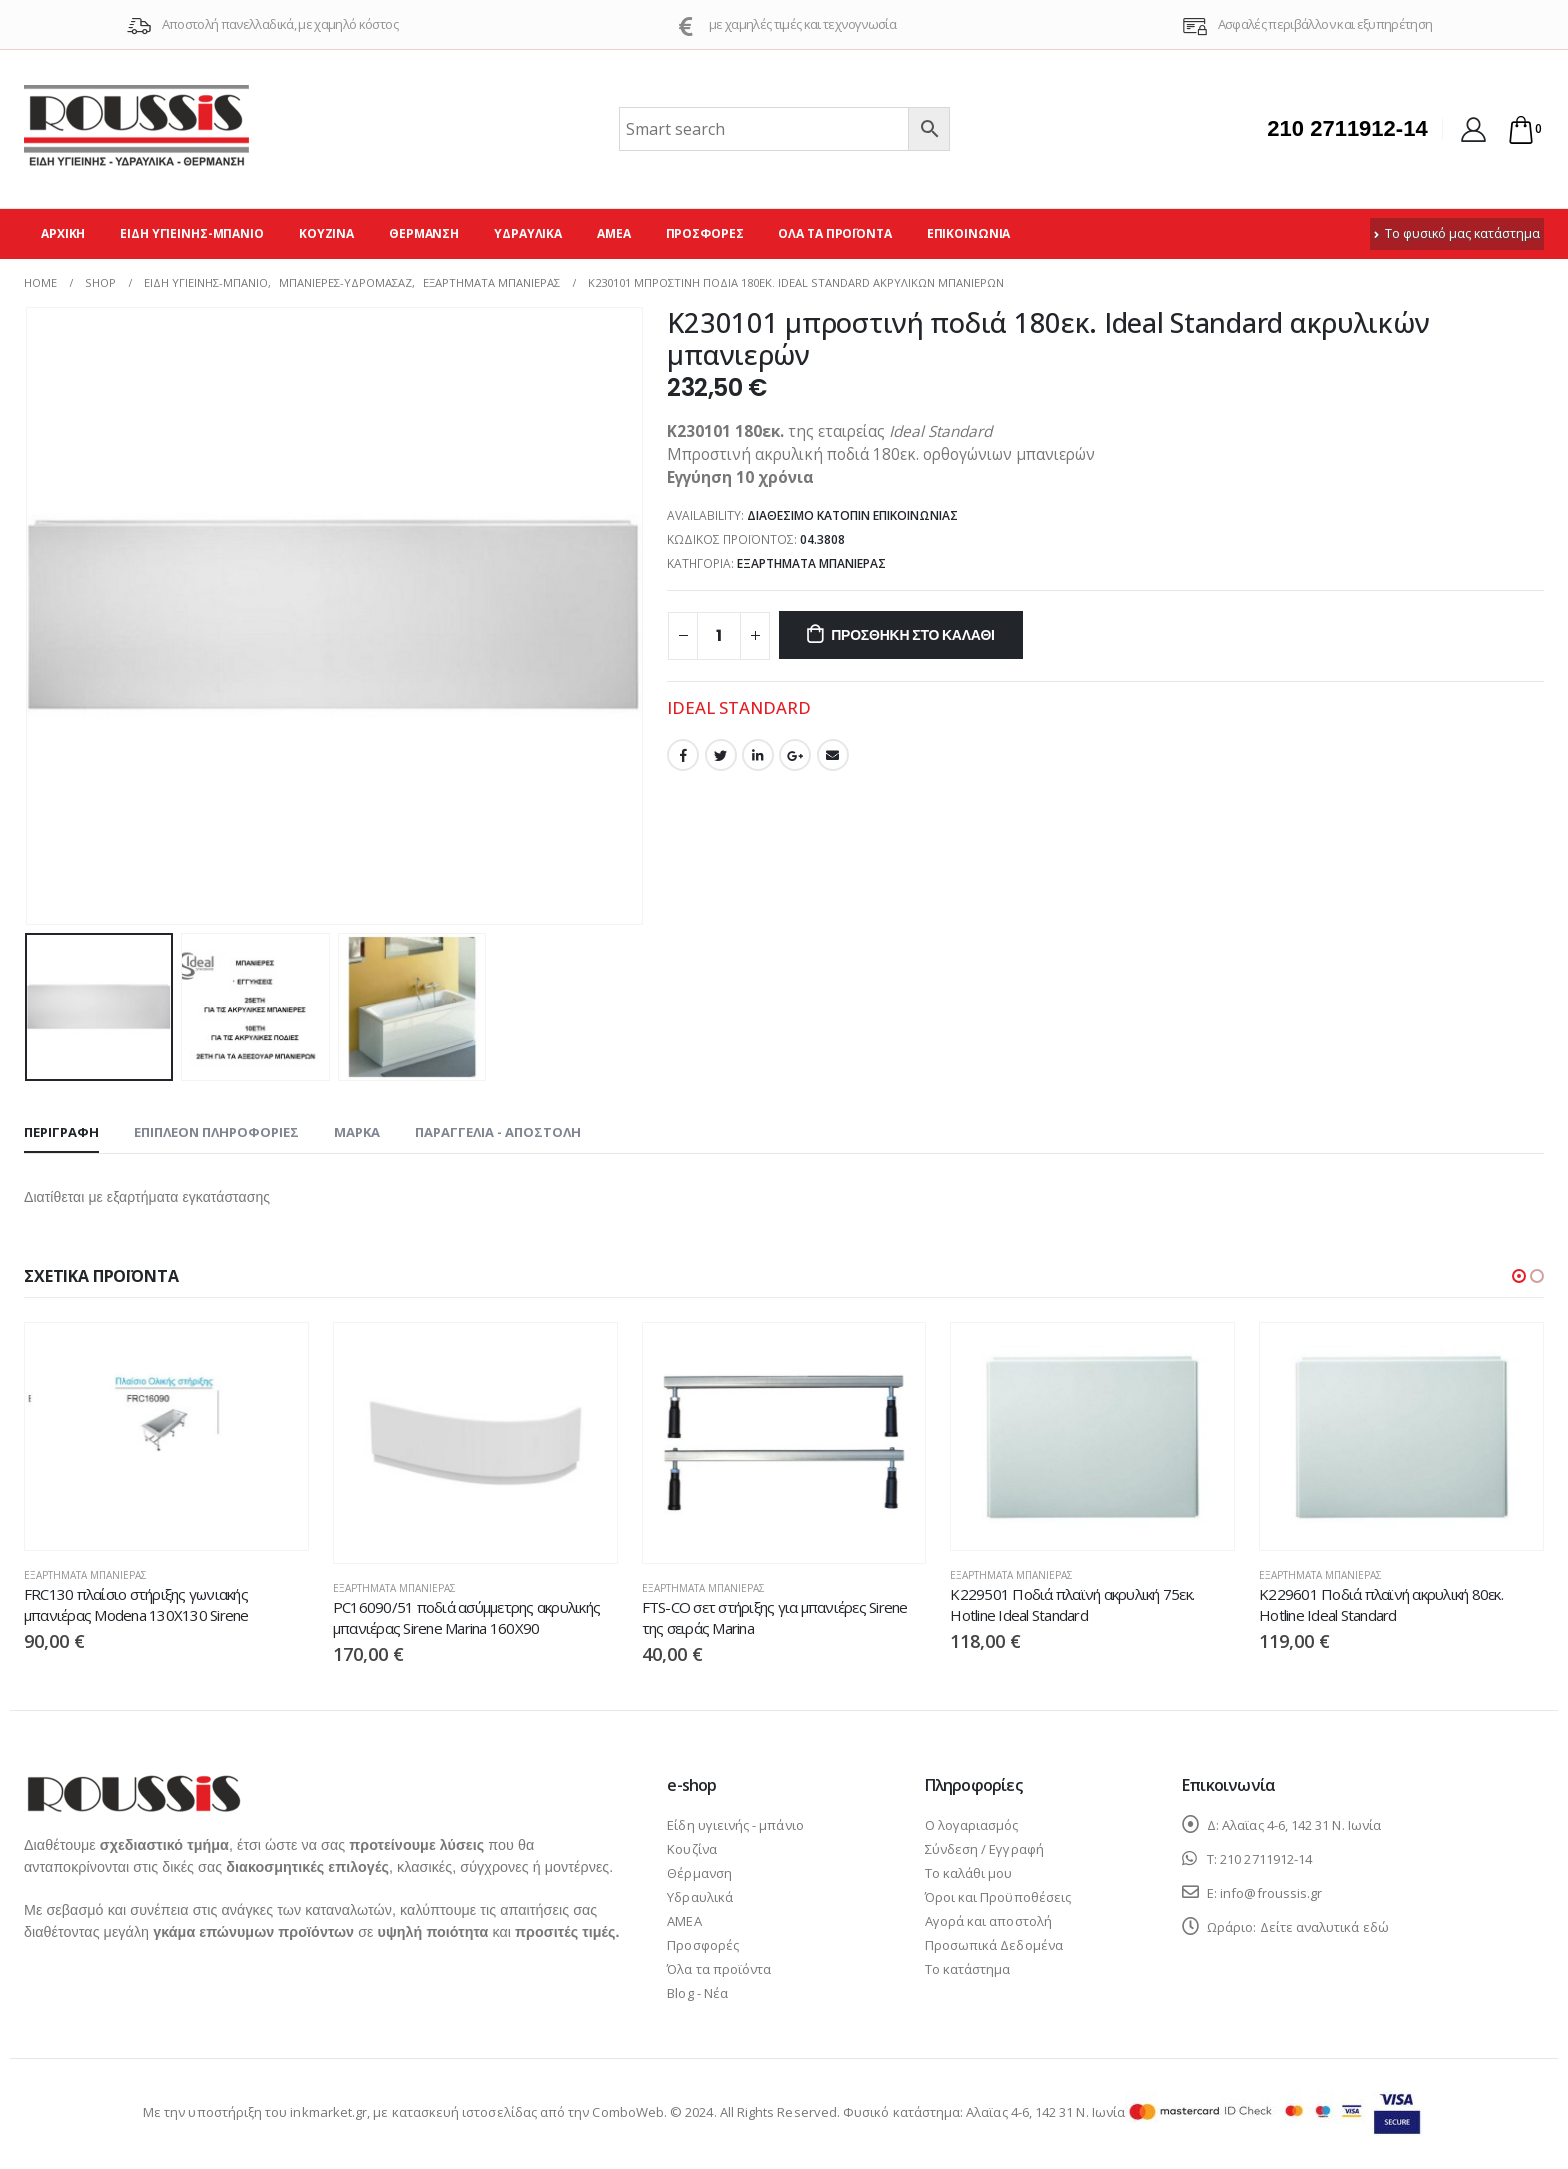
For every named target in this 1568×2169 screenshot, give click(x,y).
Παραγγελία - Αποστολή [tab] (498, 1132)
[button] (1519, 1276)
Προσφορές (705, 233)
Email (833, 755)
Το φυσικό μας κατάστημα (1457, 233)
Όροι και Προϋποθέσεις (998, 1897)
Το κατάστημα (968, 1969)
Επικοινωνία (969, 233)
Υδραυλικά (528, 233)
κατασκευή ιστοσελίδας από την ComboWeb (528, 2112)
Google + (795, 755)
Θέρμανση (424, 233)
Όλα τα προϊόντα (834, 233)
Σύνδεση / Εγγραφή (984, 1849)
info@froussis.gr (1271, 1893)
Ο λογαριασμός (972, 1825)
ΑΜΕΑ (614, 233)
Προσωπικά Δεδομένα (994, 1945)
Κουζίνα (326, 233)
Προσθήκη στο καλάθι (913, 635)
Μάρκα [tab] (357, 1132)
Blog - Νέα (697, 1993)
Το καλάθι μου (969, 1873)
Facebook (683, 755)
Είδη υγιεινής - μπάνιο (735, 1825)
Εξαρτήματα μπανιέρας (811, 563)
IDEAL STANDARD (739, 707)
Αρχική (63, 233)
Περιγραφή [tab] (61, 1132)
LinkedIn (758, 755)
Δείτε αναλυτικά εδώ (1324, 1927)
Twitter (721, 755)
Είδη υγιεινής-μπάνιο (192, 233)
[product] (166, 1436)
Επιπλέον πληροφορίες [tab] (216, 1132)
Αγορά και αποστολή (988, 1921)
